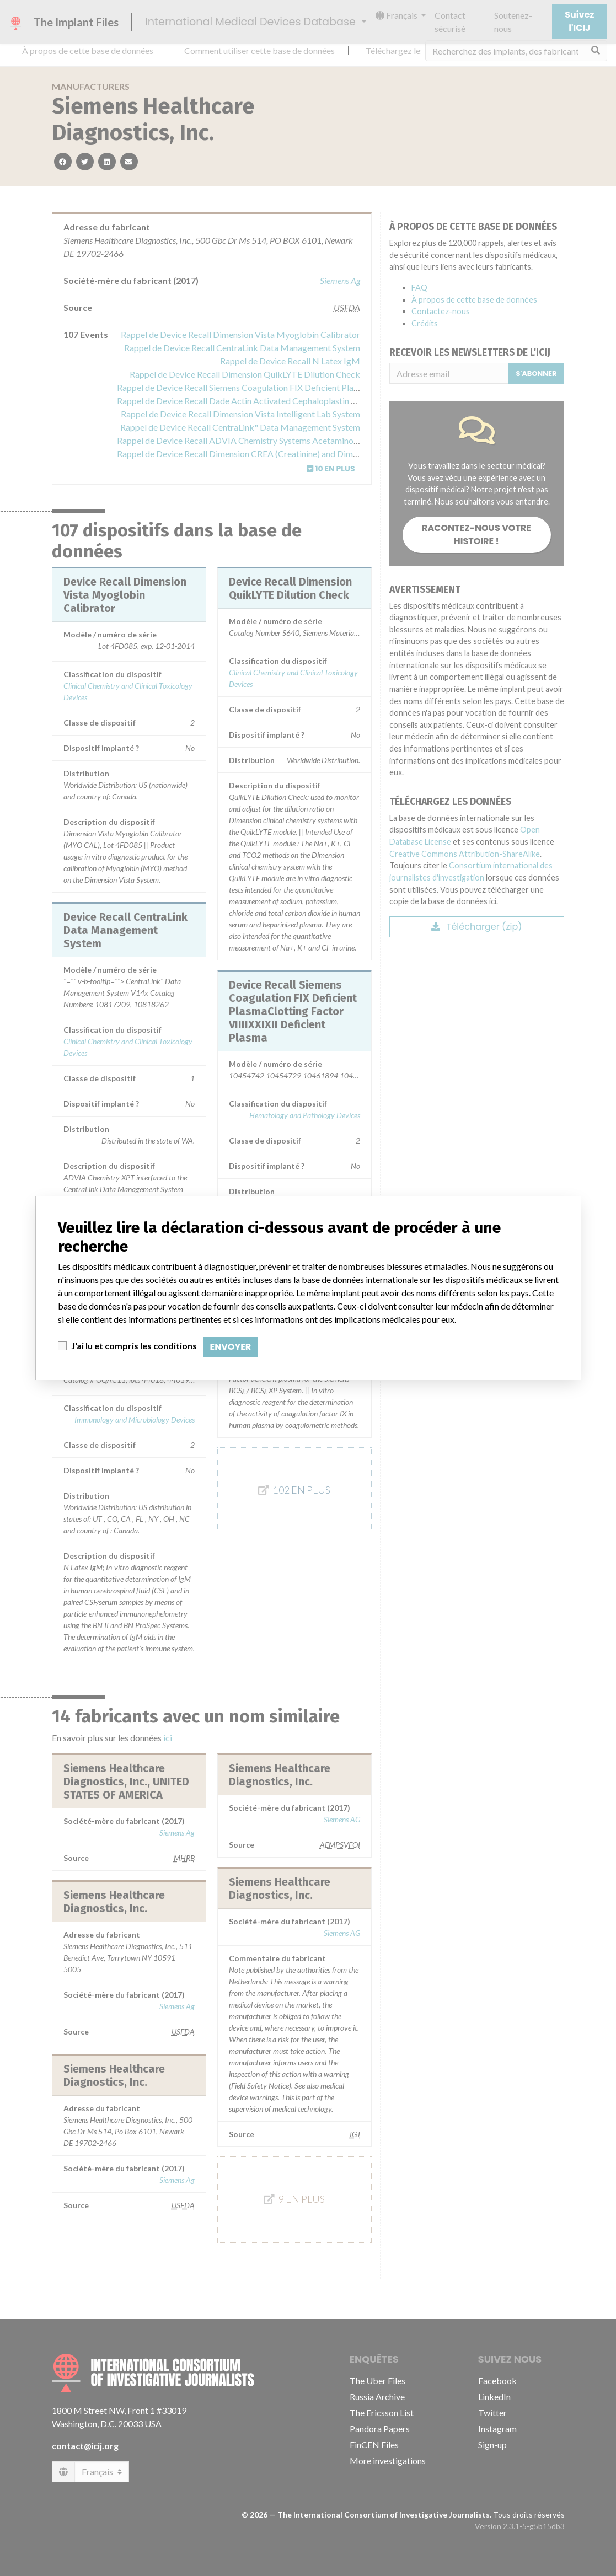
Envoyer (230, 1346)
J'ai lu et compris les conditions (134, 1345)
